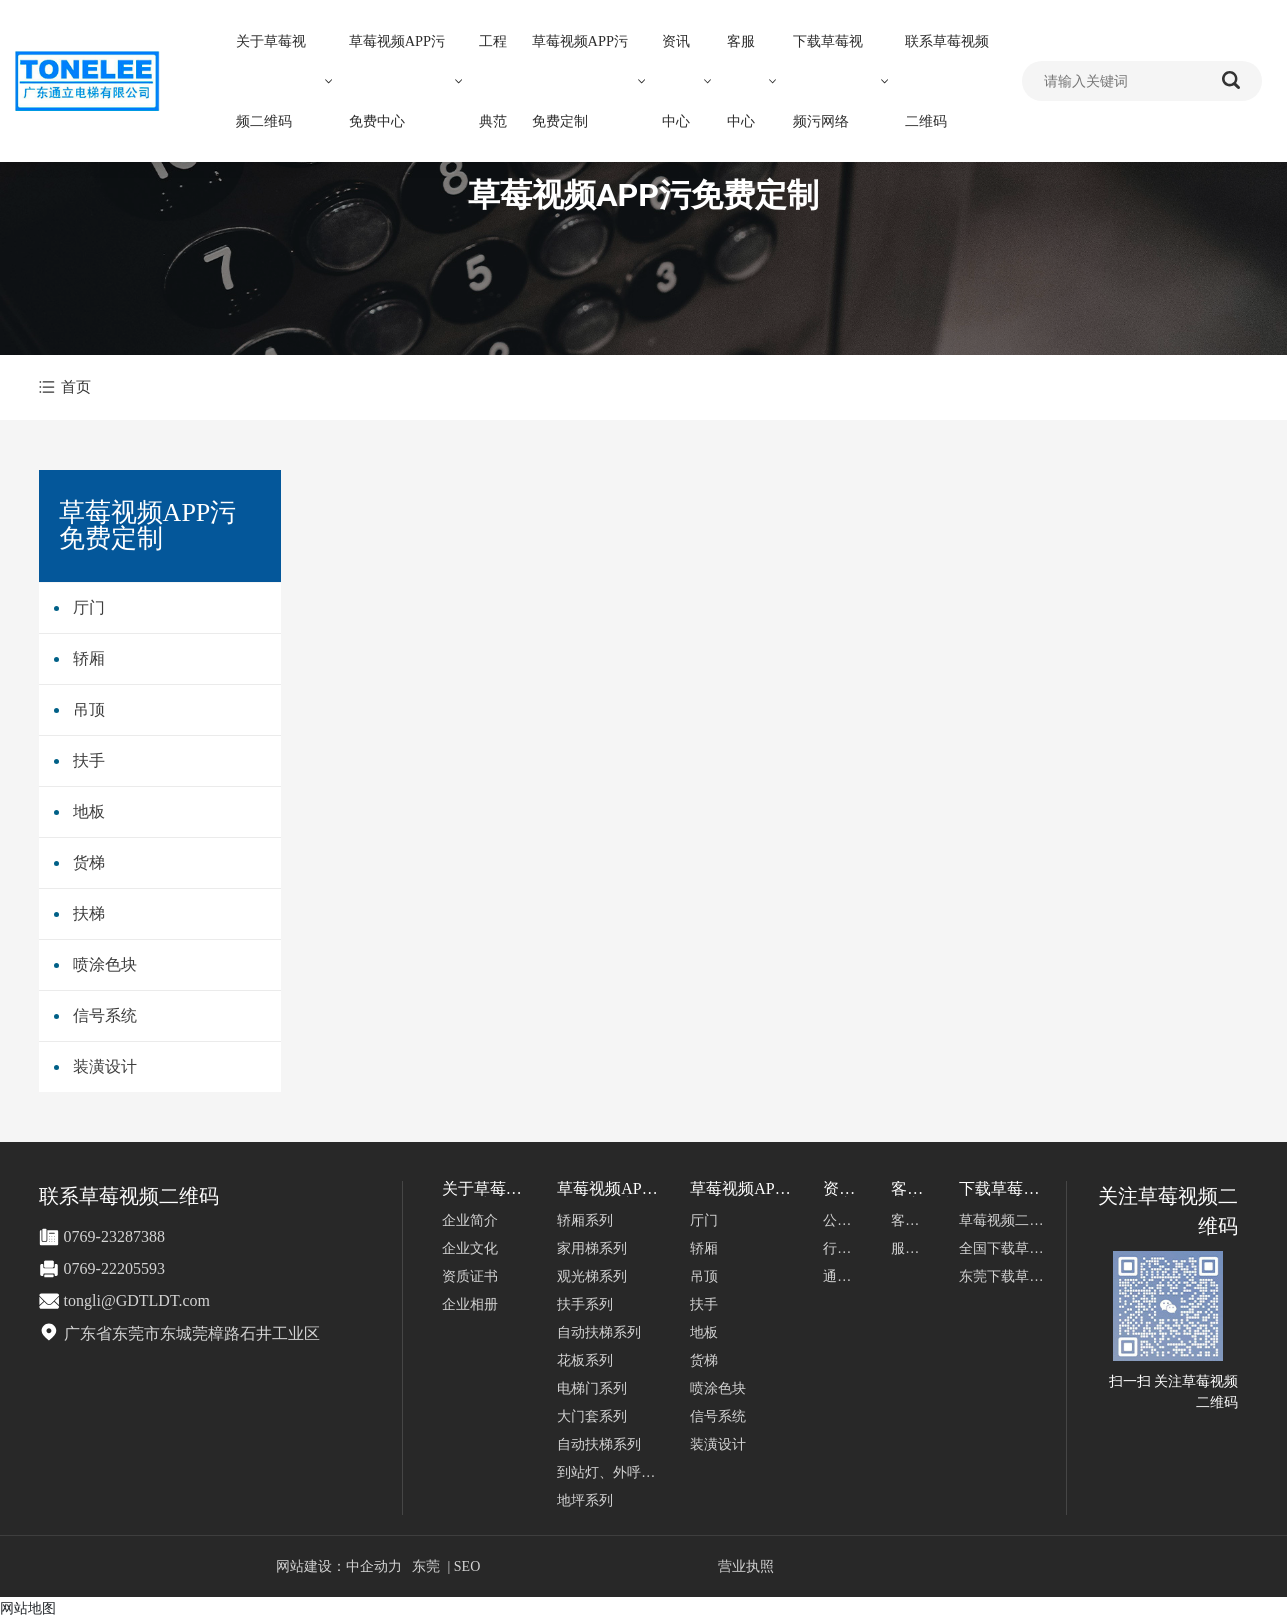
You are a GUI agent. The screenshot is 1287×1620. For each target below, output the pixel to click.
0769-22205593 (114, 1268)
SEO (467, 1566)
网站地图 (28, 1608)
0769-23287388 (114, 1236)
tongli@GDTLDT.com (137, 1300)
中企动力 (374, 1566)
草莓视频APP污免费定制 (643, 195)
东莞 (426, 1566)
